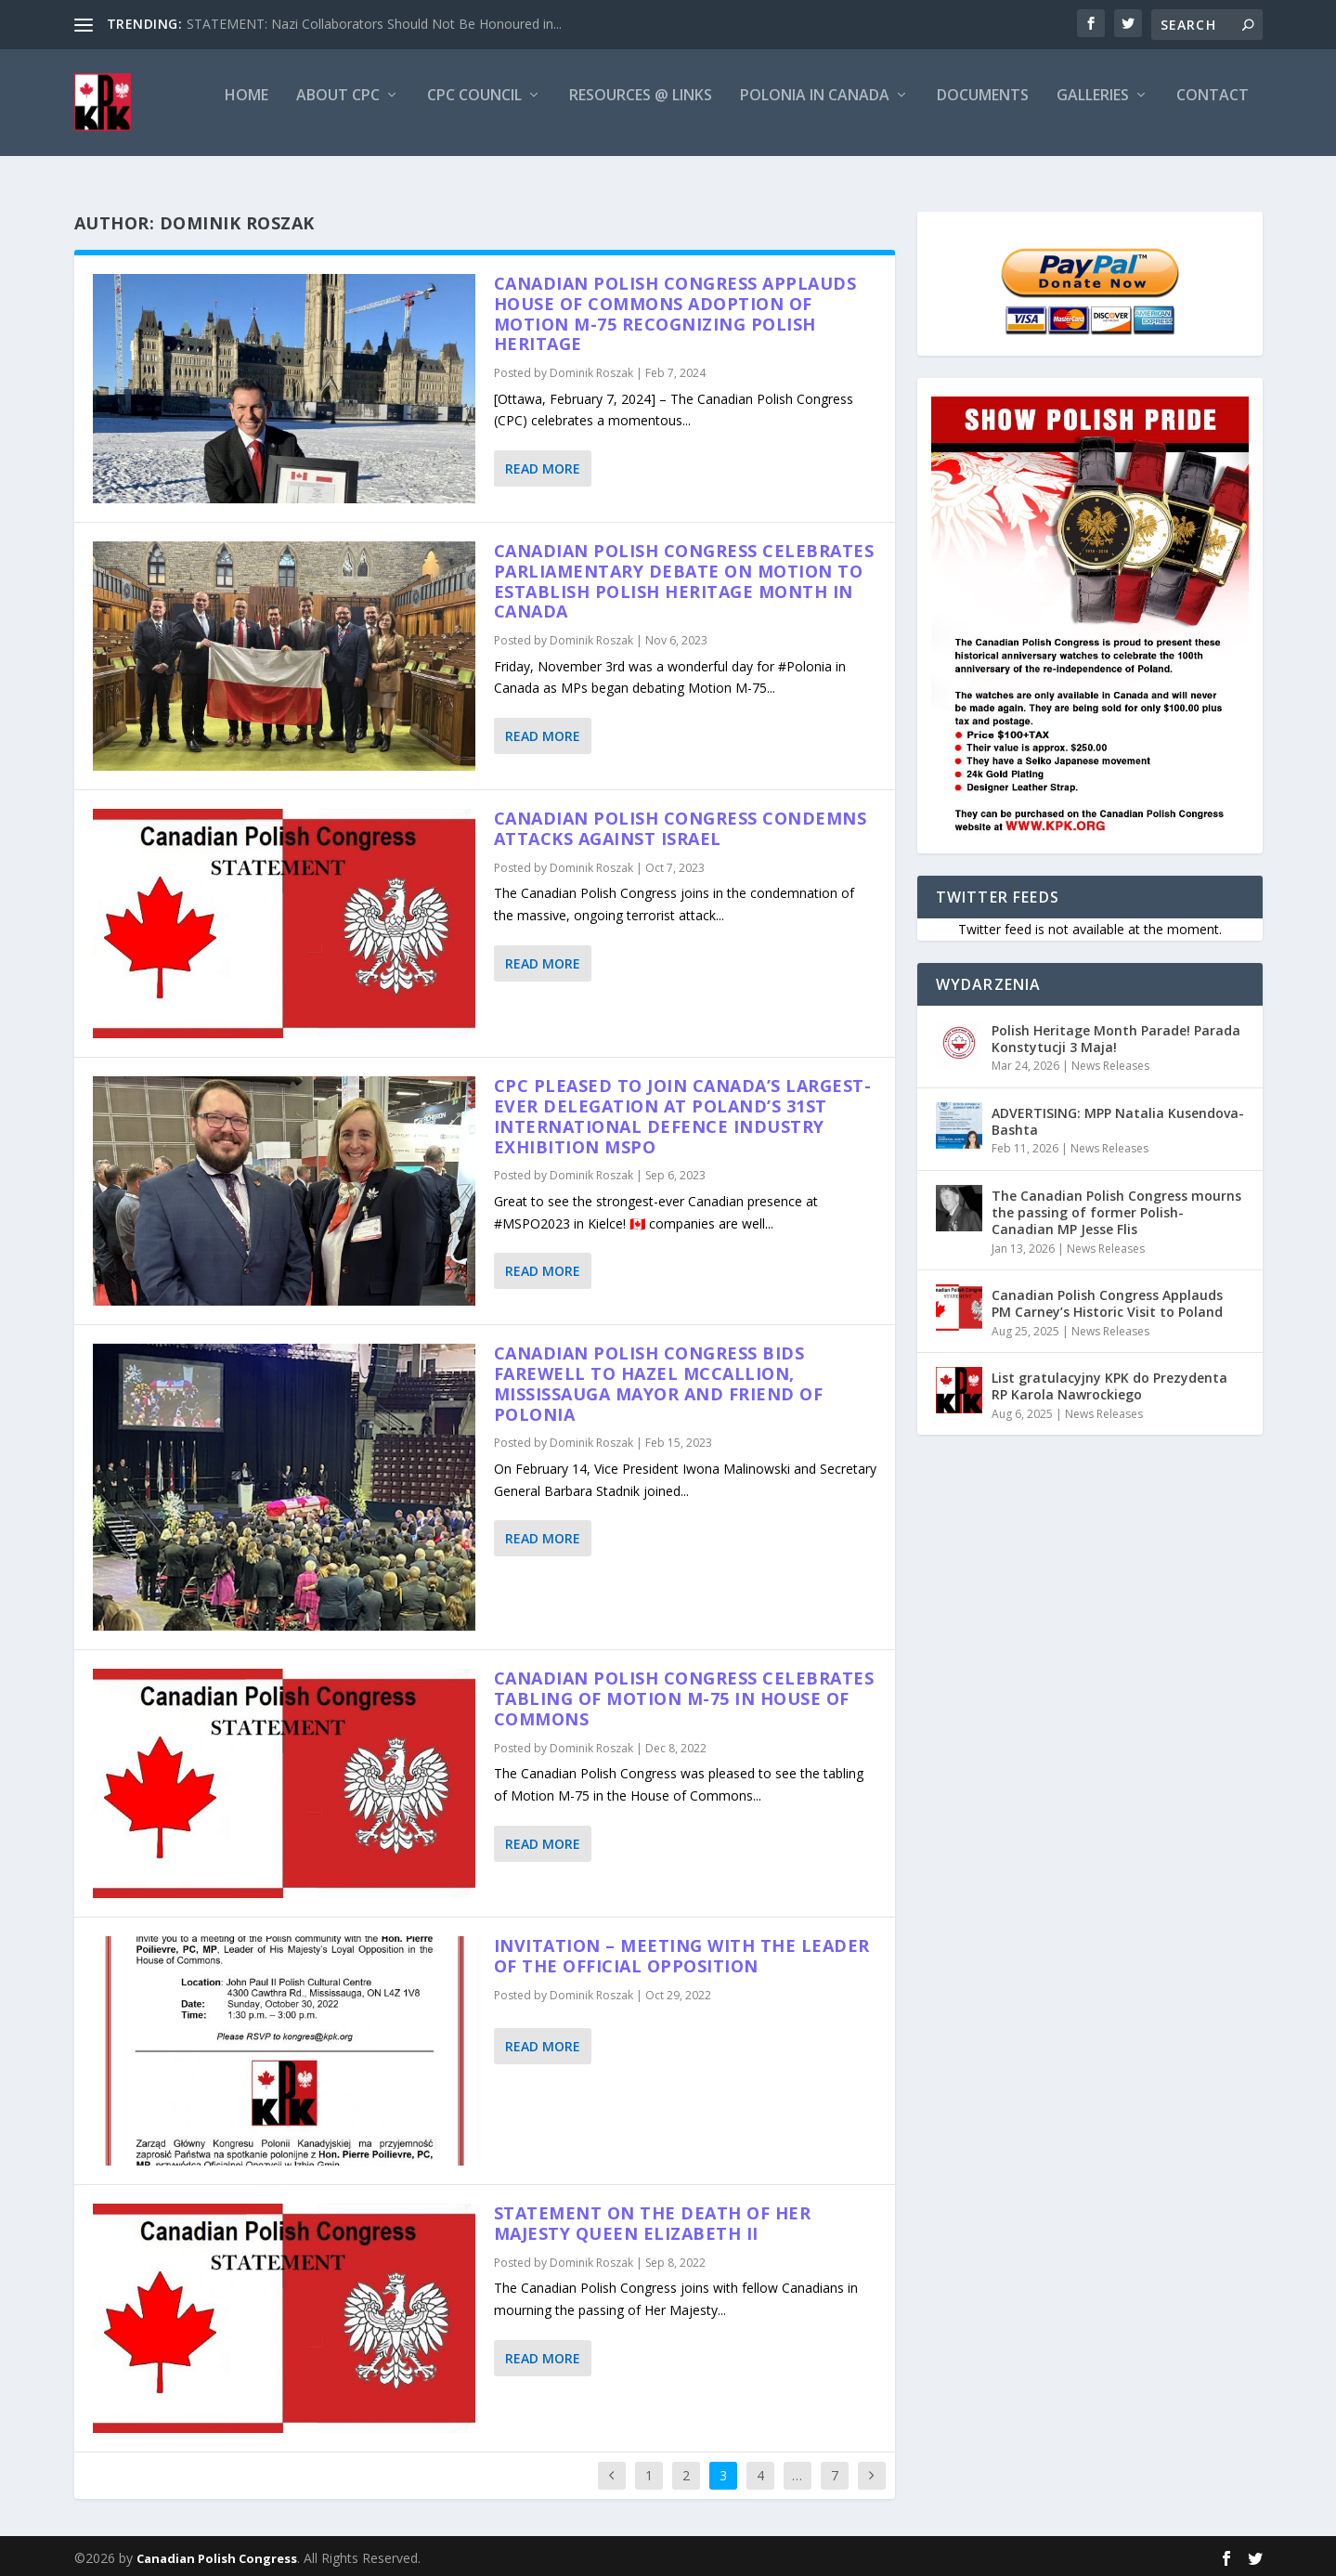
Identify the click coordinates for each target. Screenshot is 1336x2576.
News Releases (1110, 1062)
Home (246, 111)
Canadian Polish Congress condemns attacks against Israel (680, 824)
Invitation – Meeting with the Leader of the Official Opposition (682, 1952)
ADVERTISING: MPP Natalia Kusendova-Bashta (1118, 1117)
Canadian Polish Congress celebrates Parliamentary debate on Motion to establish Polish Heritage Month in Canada (684, 577)
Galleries (1093, 111)
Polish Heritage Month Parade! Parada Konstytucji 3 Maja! (1116, 1035)
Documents (983, 111)
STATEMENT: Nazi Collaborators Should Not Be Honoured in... (374, 24)
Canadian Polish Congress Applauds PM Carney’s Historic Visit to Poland (1107, 1299)
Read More (542, 465)
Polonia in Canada (814, 111)
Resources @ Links (640, 111)
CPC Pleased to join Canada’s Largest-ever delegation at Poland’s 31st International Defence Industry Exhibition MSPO (683, 1112)
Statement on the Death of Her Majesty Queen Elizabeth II (652, 2219)
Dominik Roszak (591, 369)
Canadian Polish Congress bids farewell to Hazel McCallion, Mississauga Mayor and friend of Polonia (659, 1379)
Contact (1212, 111)
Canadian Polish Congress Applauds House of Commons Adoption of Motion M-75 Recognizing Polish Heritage (675, 309)
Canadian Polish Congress (216, 2554)
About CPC (338, 111)
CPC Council (474, 111)
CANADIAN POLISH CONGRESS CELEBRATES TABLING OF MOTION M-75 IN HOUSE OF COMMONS (684, 1694)
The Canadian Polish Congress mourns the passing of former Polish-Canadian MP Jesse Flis (1116, 1208)
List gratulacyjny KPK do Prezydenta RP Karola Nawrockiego (1109, 1382)
